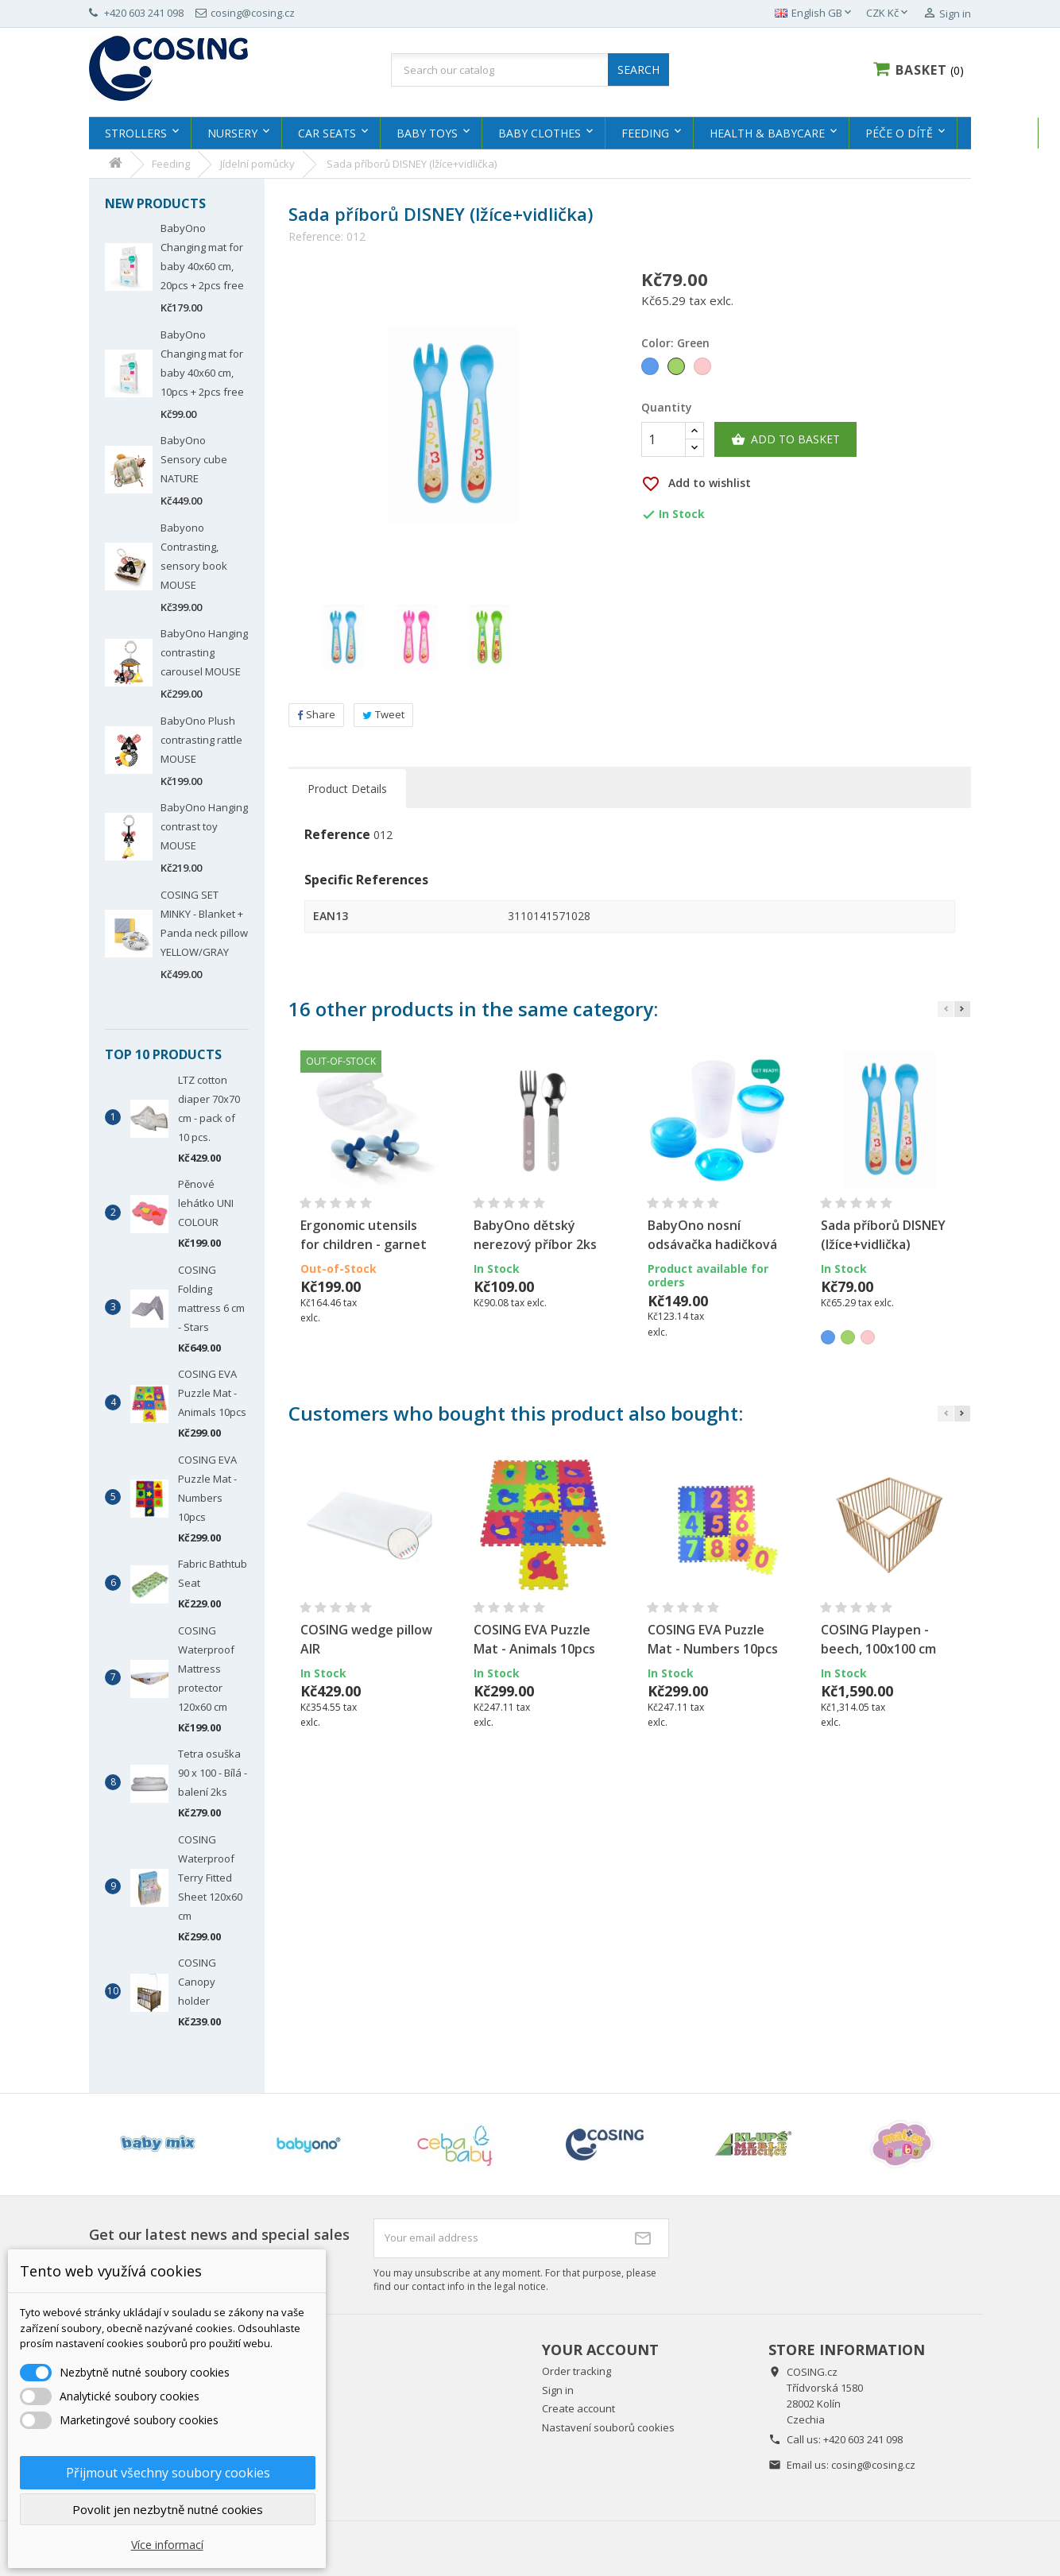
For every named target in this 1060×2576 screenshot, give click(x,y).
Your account (600, 2349)
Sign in (558, 2390)
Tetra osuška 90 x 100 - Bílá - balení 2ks (212, 1772)
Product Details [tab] (347, 788)
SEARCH (638, 69)
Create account (578, 2408)
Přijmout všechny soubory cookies (168, 2472)
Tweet (383, 714)
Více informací (167, 2544)
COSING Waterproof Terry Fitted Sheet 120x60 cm (210, 1877)
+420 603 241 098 (863, 2439)
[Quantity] (663, 439)
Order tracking (576, 2371)
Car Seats (327, 133)
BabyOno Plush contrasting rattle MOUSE (201, 740)
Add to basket (785, 439)
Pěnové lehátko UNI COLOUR (206, 1203)
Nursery (232, 133)
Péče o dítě (899, 133)
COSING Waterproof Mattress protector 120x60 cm (206, 1668)
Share (316, 714)
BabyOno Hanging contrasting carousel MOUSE (204, 652)
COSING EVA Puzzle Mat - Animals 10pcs (212, 1393)
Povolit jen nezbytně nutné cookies (167, 2509)
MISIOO (993, 133)
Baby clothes (539, 133)
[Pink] (704, 368)
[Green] (677, 368)
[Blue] (651, 368)
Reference (337, 835)
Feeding (645, 133)
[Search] (530, 70)
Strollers (136, 133)
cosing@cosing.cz (873, 2465)
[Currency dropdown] (888, 13)
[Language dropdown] (814, 13)
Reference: (315, 237)
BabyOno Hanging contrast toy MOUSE (204, 826)
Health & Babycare (767, 133)
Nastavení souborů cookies (608, 2427)
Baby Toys (427, 133)
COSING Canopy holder (197, 1981)
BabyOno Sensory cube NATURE (194, 459)
